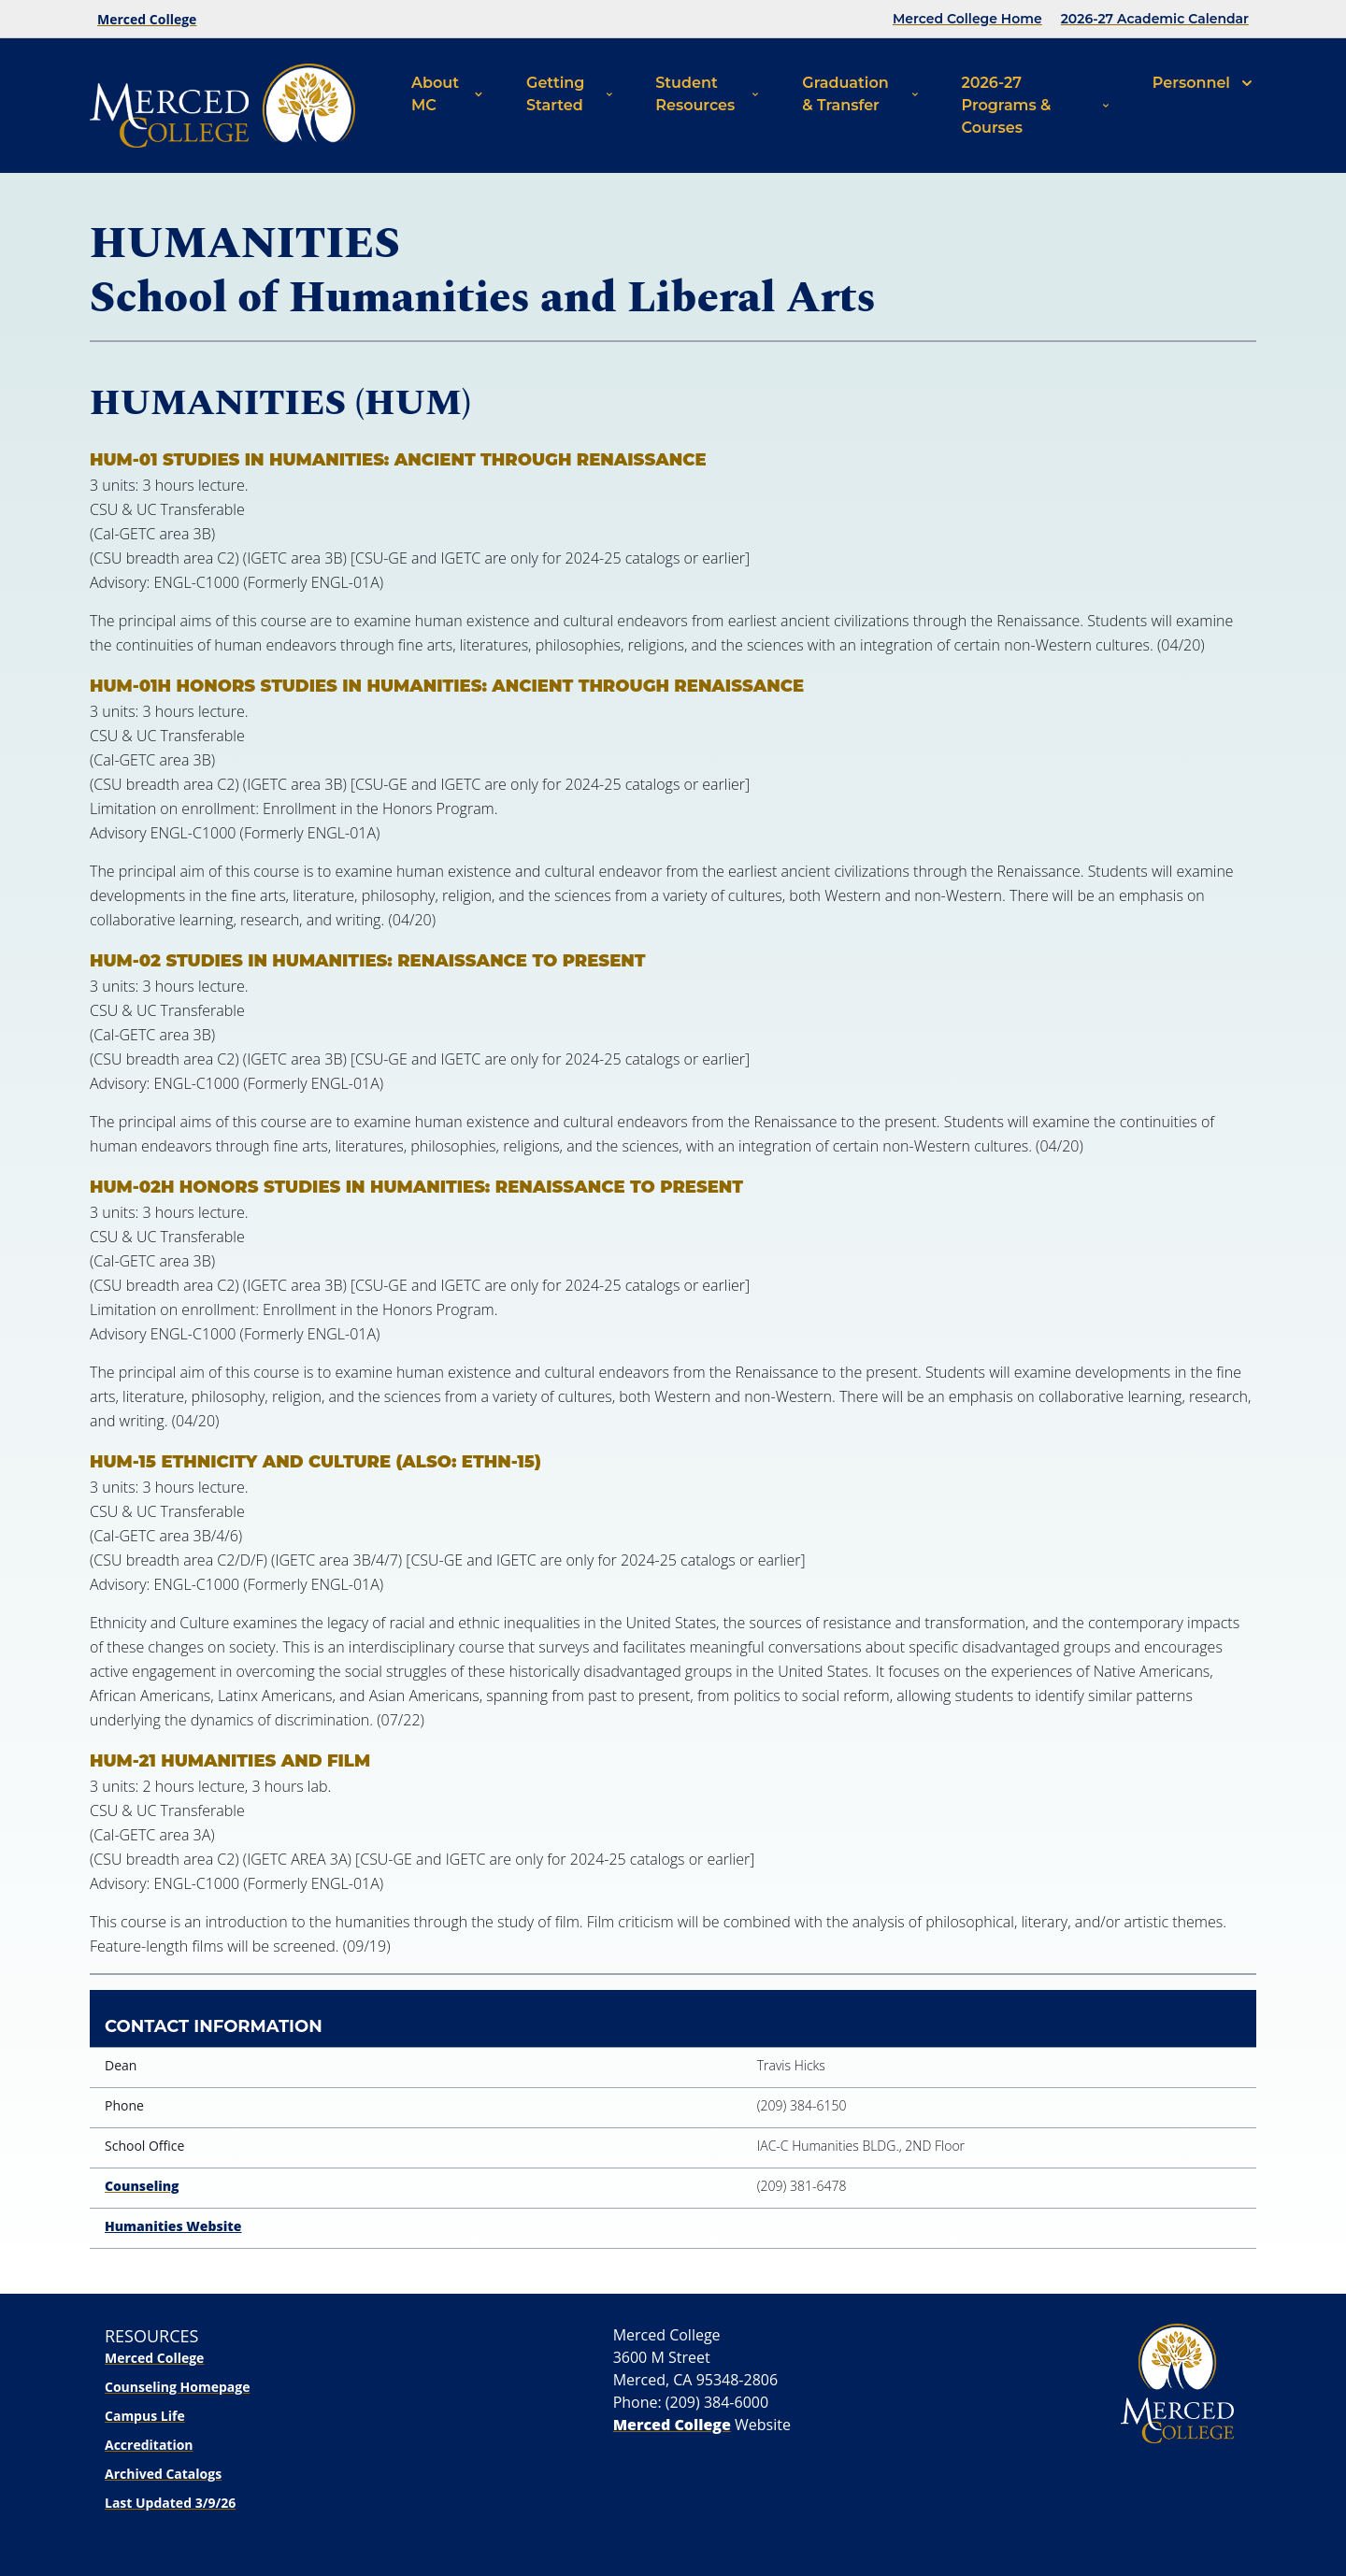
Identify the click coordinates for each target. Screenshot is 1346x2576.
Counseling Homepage (177, 2387)
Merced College (146, 19)
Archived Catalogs (163, 2474)
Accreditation (149, 2445)
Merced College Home (967, 18)
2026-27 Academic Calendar (1155, 18)
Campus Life (145, 2416)
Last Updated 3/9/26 (170, 2503)
